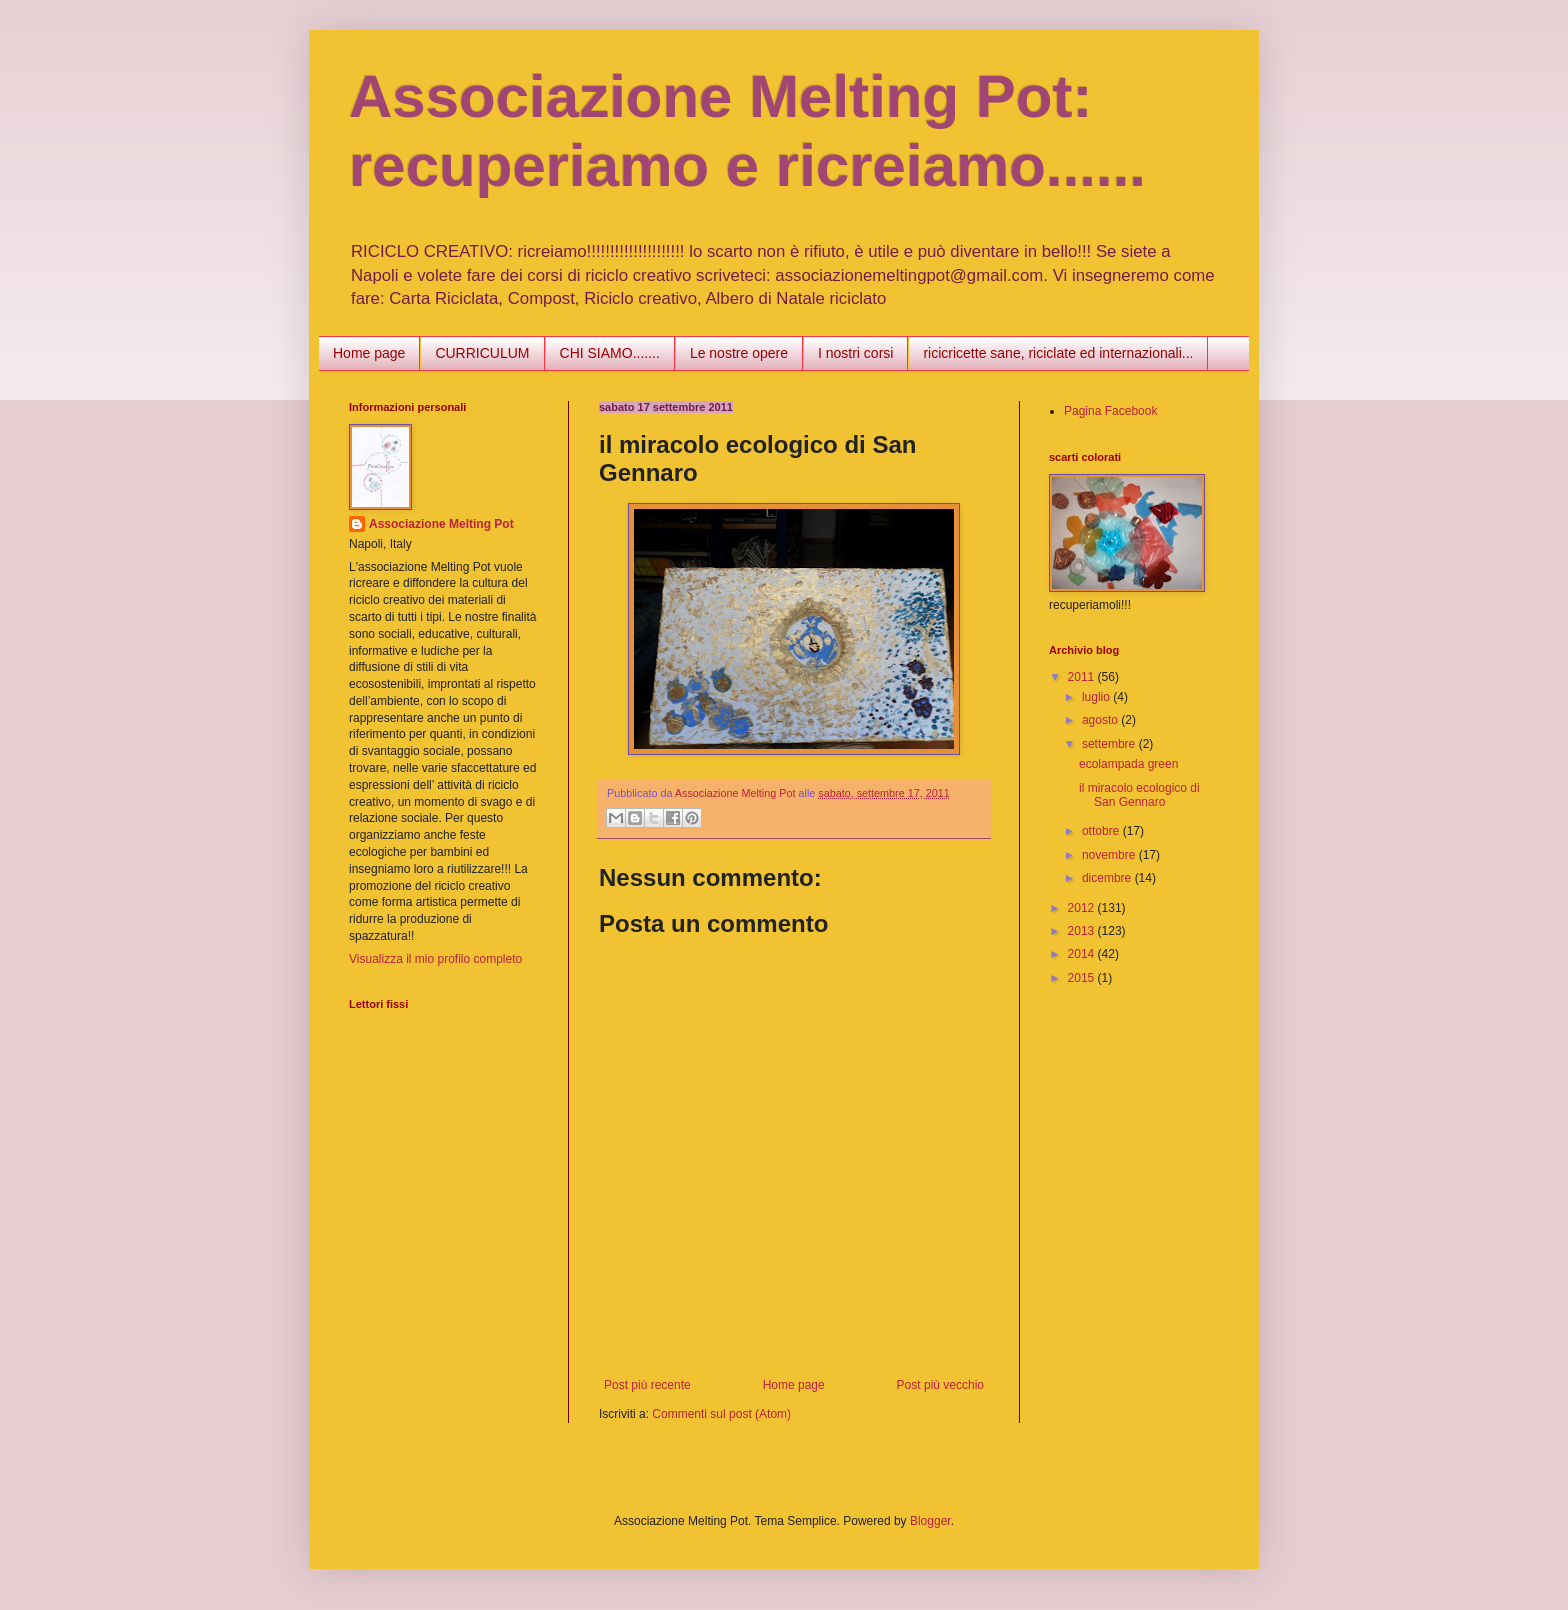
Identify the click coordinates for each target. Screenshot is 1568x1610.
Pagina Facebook (1110, 411)
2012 (1083, 908)
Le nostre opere (739, 353)
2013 (1083, 931)
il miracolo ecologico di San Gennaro (1139, 795)
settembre (1110, 744)
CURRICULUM (482, 353)
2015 (1083, 978)
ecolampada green (1128, 764)
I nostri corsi (855, 353)
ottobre (1102, 831)
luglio (1097, 697)
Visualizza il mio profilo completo (435, 959)
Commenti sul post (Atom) (721, 1414)
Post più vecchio (940, 1385)
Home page (369, 353)
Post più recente (647, 1385)
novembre (1110, 855)
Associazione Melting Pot (441, 524)
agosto (1101, 720)
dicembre (1108, 878)
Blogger (930, 1521)
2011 (1083, 677)
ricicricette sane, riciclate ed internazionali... (1058, 353)
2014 (1083, 954)
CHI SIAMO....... (610, 353)
